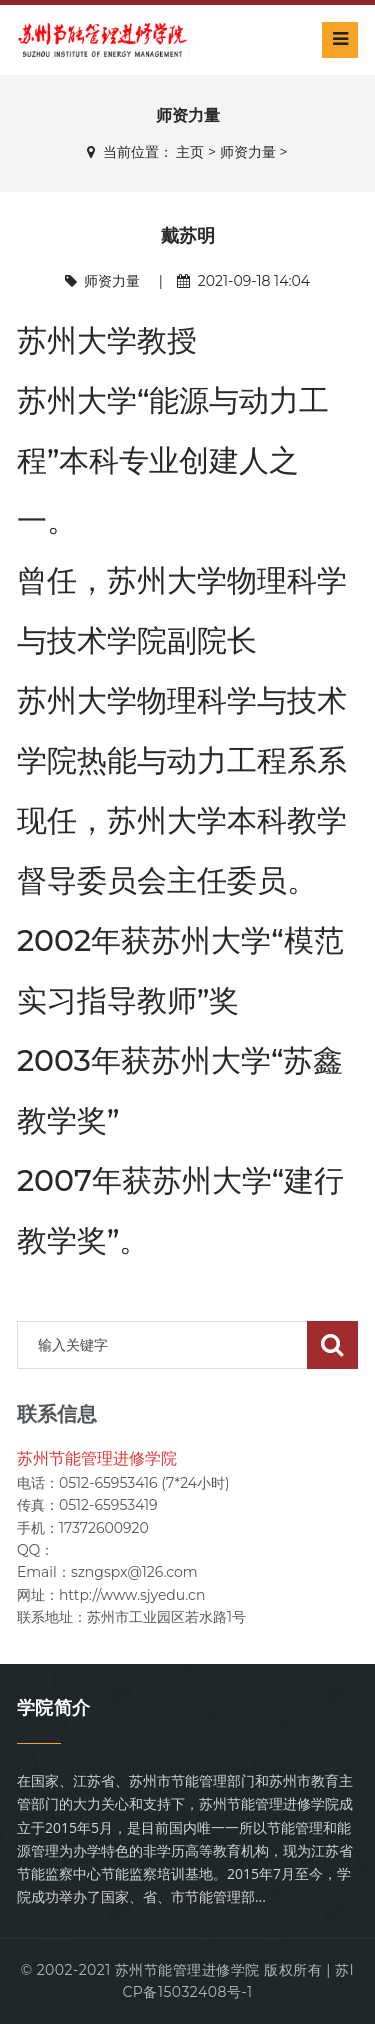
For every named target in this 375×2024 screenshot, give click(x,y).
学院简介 (54, 1708)
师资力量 (248, 152)
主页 (190, 152)
